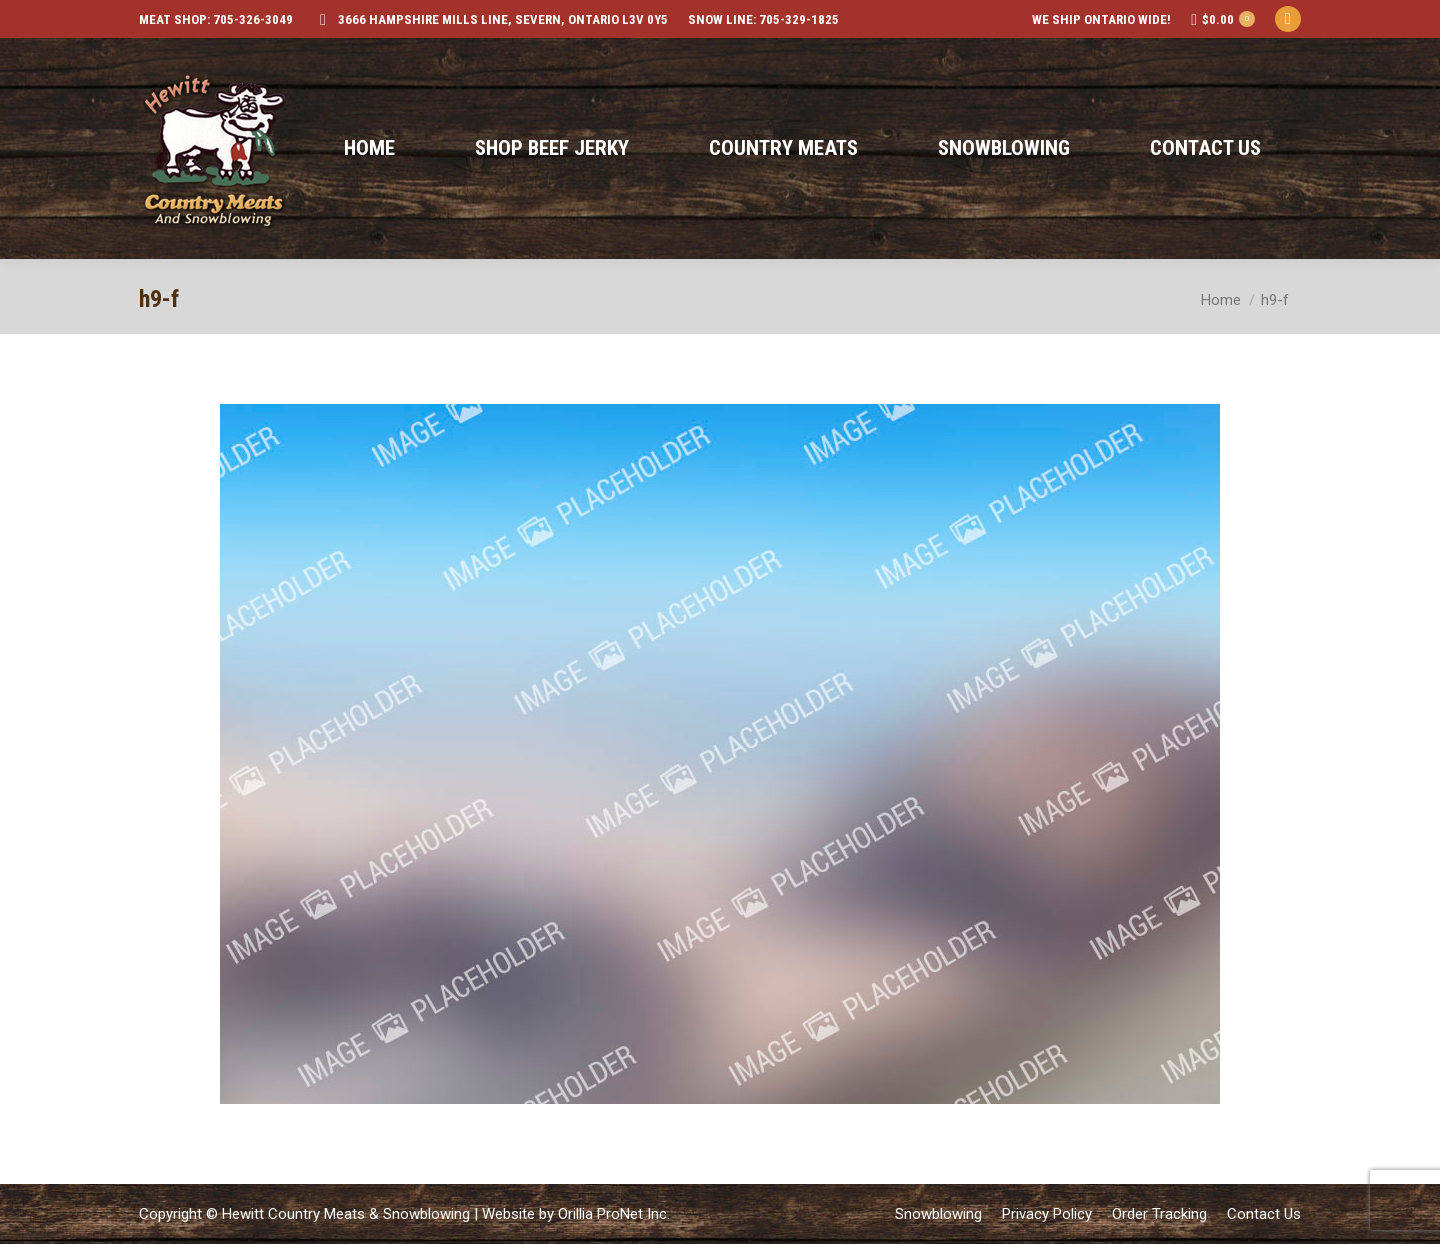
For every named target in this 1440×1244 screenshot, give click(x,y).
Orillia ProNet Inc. (614, 1214)
